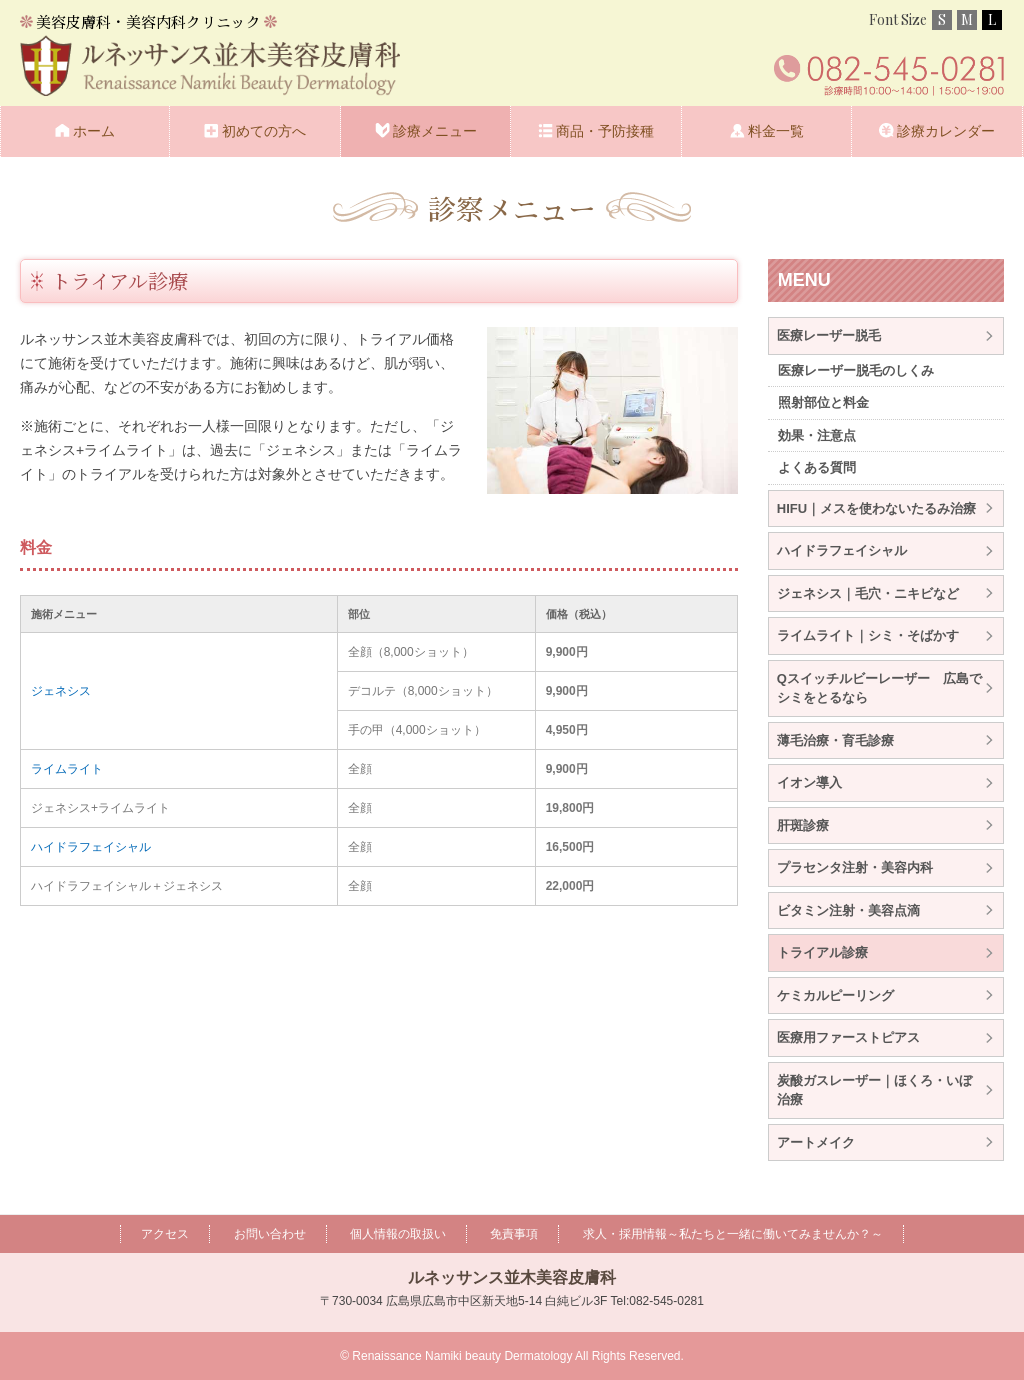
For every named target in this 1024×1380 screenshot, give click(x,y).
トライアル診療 (822, 952)
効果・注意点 (817, 435)
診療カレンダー (946, 131)
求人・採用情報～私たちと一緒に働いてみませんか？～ (733, 1234)
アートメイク (816, 1142)
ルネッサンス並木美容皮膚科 (512, 1277)
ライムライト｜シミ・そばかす (868, 635)
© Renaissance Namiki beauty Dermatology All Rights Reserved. (512, 1356)
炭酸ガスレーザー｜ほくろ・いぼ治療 (874, 1090)
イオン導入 (809, 782)
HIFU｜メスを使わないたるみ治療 (876, 508)
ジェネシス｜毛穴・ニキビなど (868, 593)
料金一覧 (776, 131)
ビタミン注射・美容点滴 (848, 910)
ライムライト (67, 769)
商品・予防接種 (605, 131)
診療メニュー (435, 131)
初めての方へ (264, 131)
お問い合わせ (270, 1234)
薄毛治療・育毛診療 (835, 740)
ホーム (94, 131)
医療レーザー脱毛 (829, 335)
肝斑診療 (803, 825)
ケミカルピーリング (835, 995)
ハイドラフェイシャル (91, 847)
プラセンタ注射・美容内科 (855, 867)
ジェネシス (61, 691)
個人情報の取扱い (398, 1234)
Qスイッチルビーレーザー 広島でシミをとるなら (879, 688)
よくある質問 (817, 467)
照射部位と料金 (823, 402)
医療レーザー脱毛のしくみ (856, 370)
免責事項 (514, 1234)
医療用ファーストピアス (848, 1037)
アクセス (165, 1234)
